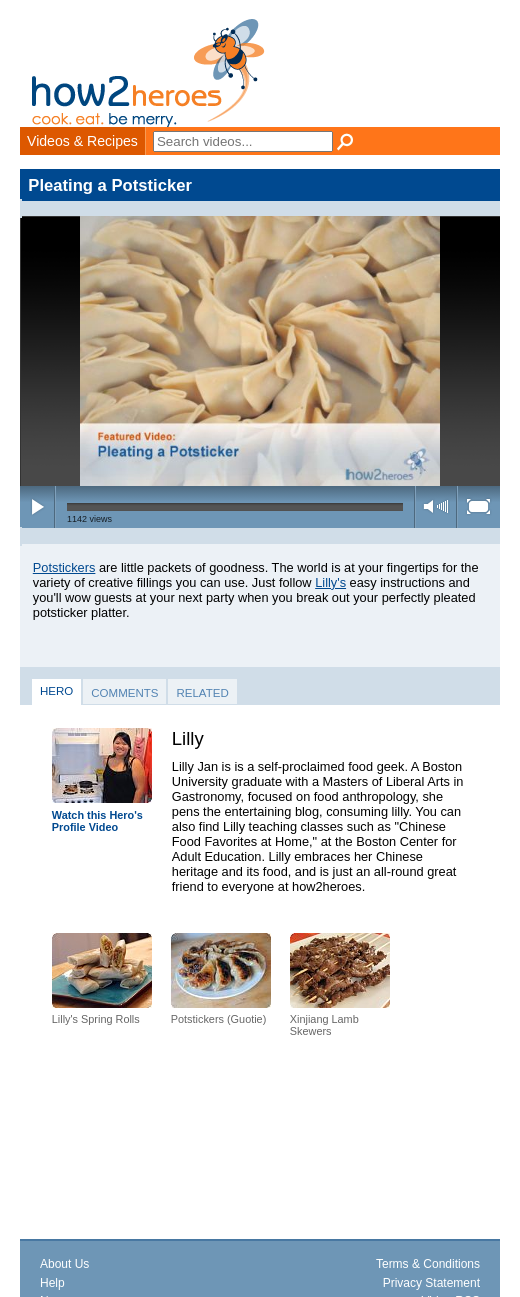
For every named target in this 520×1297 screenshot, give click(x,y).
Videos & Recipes (82, 141)
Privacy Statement (431, 1283)
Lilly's (330, 582)
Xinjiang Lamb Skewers (324, 1025)
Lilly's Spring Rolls (96, 1019)
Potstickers (64, 567)
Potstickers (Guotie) (219, 1019)
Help (52, 1283)
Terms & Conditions (428, 1264)
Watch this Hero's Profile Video (97, 821)
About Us (64, 1264)
